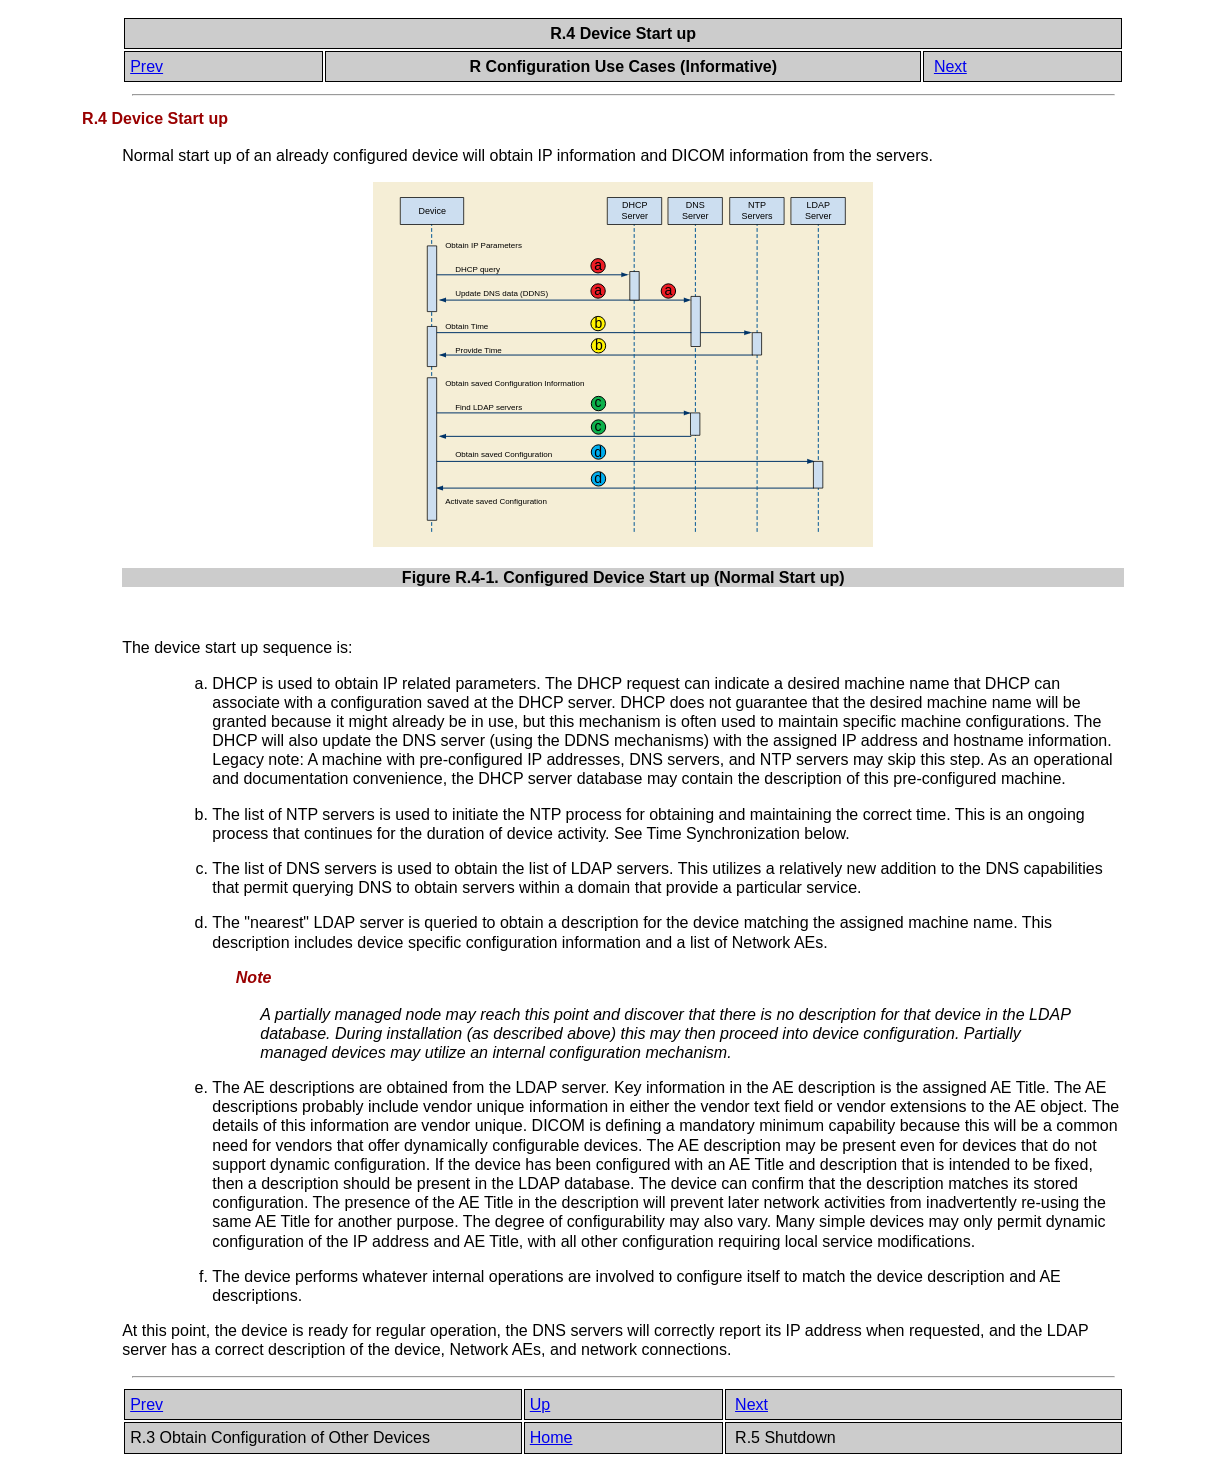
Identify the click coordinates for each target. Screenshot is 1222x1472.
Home (551, 1437)
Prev (146, 66)
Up (540, 1404)
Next (950, 66)
